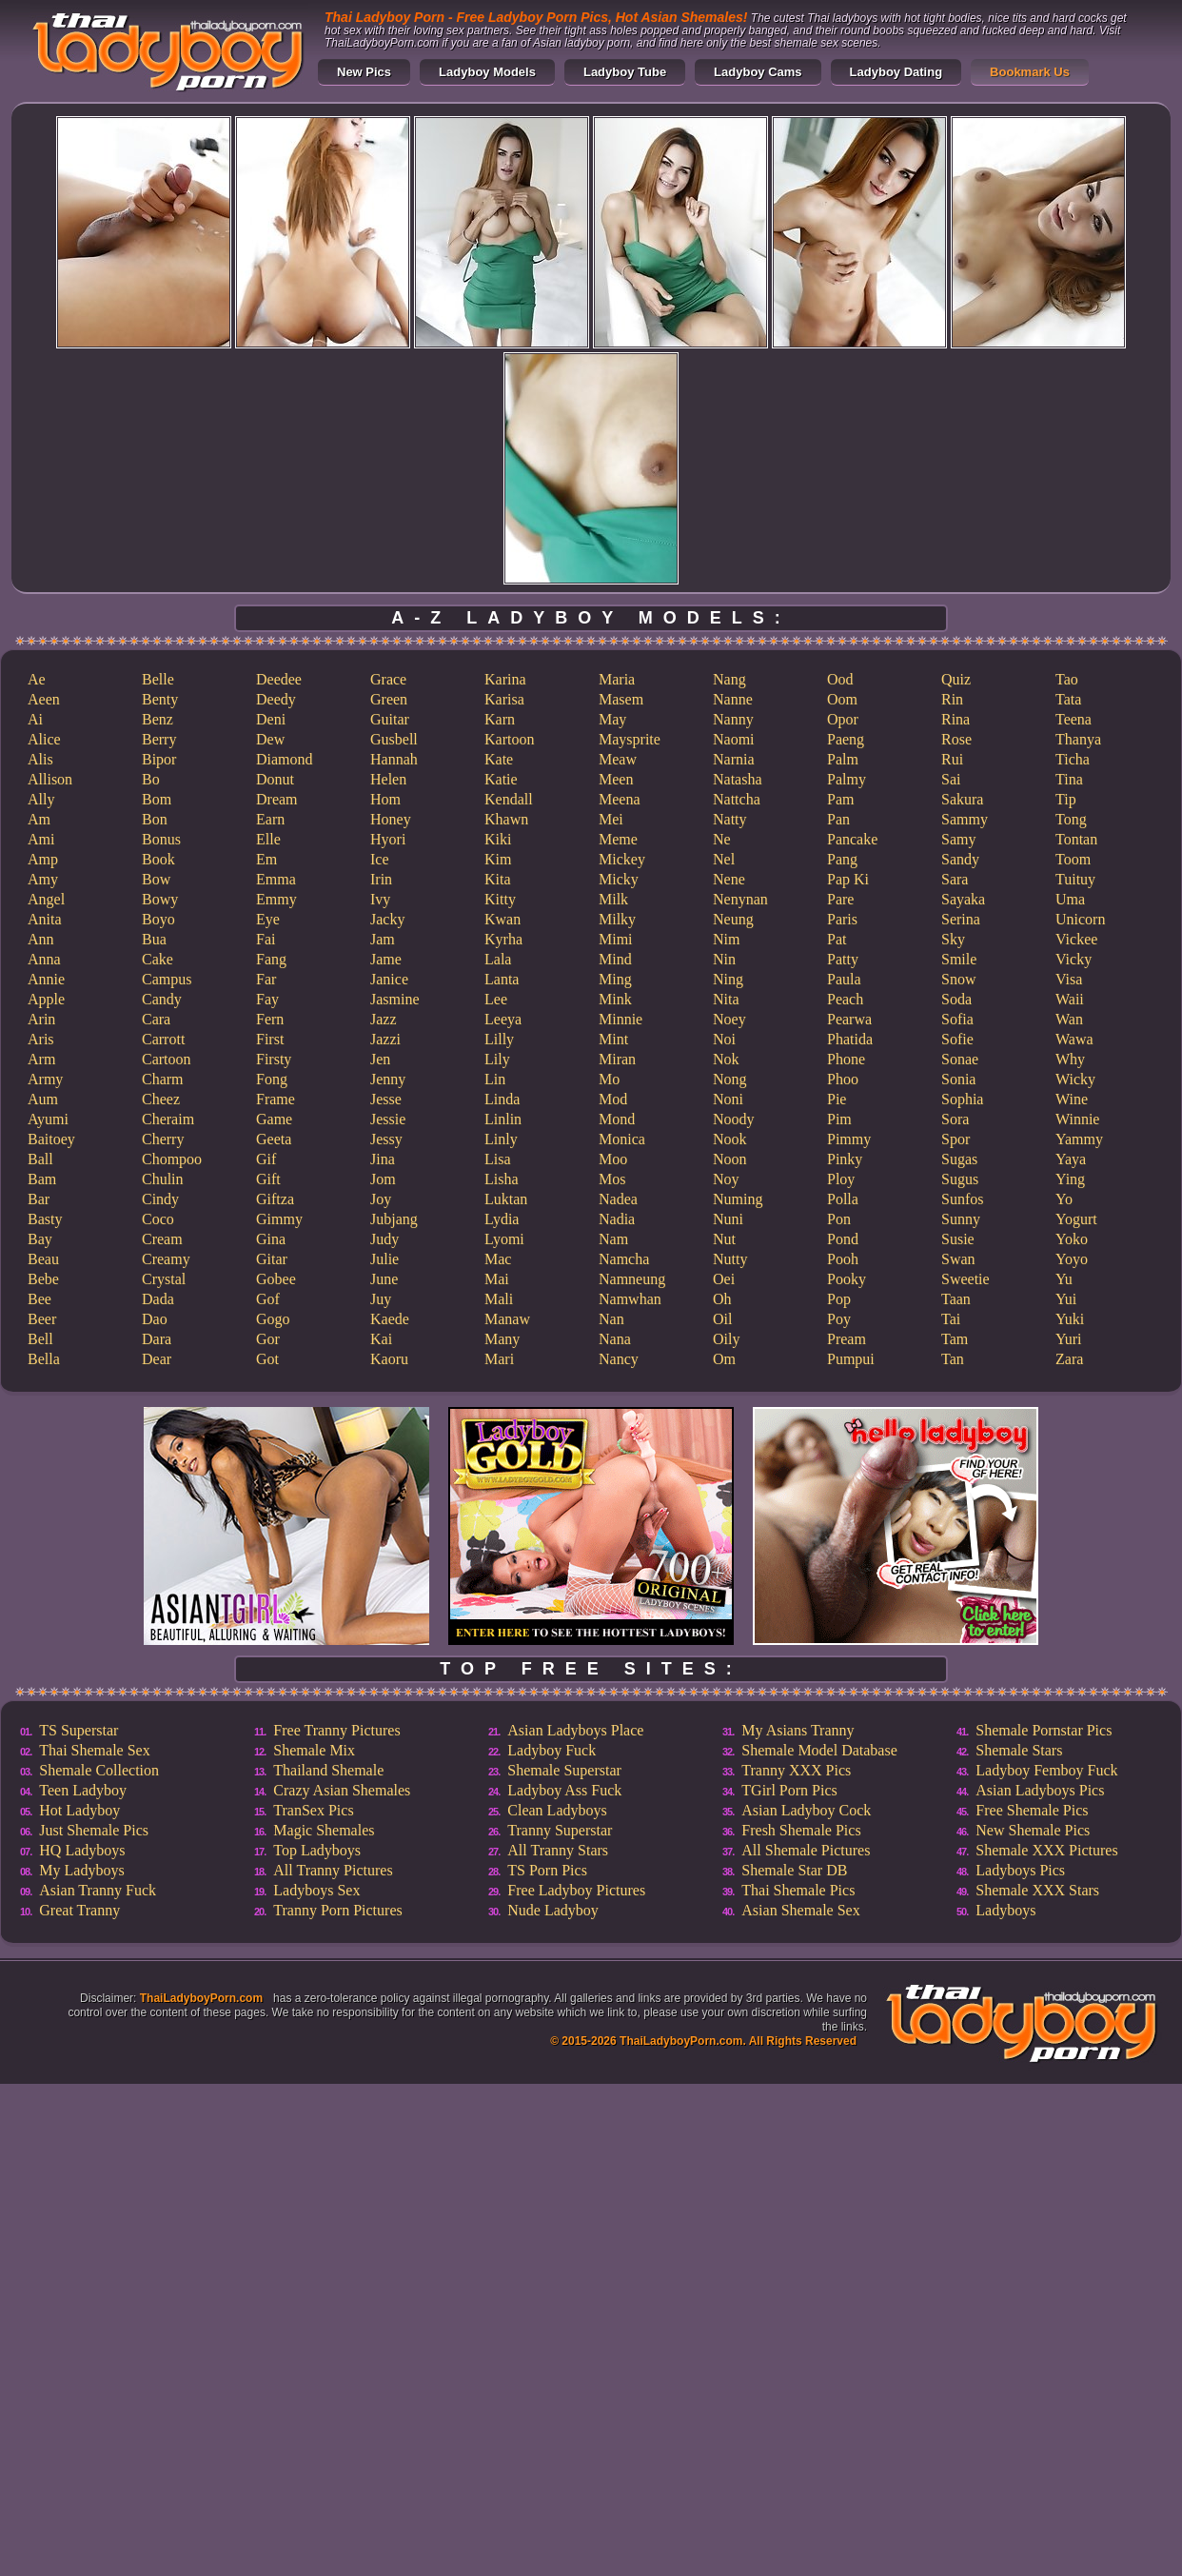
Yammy (1079, 1139)
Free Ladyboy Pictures (576, 1890)
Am (39, 819)
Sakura (962, 799)
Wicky (1075, 1079)
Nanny (733, 719)
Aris (41, 1039)
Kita (497, 879)
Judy (384, 1239)
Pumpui (851, 1359)
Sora (955, 1119)
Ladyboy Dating (896, 72)
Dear (156, 1359)
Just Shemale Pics (93, 1830)
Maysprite (629, 739)
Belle (158, 679)
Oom (842, 699)
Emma (276, 879)
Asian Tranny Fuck (97, 1890)
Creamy (166, 1259)
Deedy (276, 699)
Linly (501, 1139)
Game (274, 1119)
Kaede (389, 1319)
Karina (505, 679)
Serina (960, 919)
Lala (497, 959)
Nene (729, 879)
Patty (842, 959)
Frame (275, 1099)
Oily (726, 1339)
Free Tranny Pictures (336, 1730)
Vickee (1076, 939)
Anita (45, 919)
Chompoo (172, 1159)
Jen (380, 1059)
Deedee (279, 679)
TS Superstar (78, 1730)
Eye (268, 919)
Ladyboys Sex (316, 1890)
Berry (159, 739)
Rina (955, 719)
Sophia (962, 1099)
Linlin (503, 1119)
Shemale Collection (99, 1770)
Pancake (852, 839)
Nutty (730, 1259)
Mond (617, 1119)
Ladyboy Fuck (551, 1750)
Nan (611, 1319)
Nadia (617, 1219)
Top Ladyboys (317, 1850)
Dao (154, 1319)
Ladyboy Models (487, 72)
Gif (266, 1159)
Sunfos (962, 1199)
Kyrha (503, 939)
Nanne (733, 699)
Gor (268, 1339)
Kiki (497, 839)
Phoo (842, 1079)
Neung (733, 919)
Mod (613, 1099)
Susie (958, 1239)
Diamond (284, 759)
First (270, 1039)
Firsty (273, 1059)
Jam (382, 939)
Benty (160, 699)
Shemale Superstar (564, 1770)
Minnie (620, 1019)
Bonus (161, 839)
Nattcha (736, 799)
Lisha (501, 1179)
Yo (1064, 1199)
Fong (271, 1079)
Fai (265, 939)
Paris (842, 919)
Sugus (959, 1179)
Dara (156, 1339)
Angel (46, 899)
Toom (1073, 859)
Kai (381, 1339)
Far (266, 979)
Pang (842, 859)
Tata (1068, 699)
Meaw (618, 759)
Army (45, 1079)
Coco (158, 1219)
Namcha (624, 1259)
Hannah (394, 759)
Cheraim (168, 1119)
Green (388, 699)
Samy (958, 839)
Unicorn (1080, 919)
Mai (496, 1279)
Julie (384, 1259)
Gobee (276, 1279)
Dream (277, 799)
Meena (619, 799)
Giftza (275, 1199)
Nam (613, 1239)
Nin (724, 959)
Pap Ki (848, 879)
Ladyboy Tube (624, 72)
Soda (956, 999)
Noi (724, 1039)
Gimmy (279, 1219)
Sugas (959, 1159)
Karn (499, 719)
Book (158, 859)
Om (724, 1359)
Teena (1073, 719)
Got (267, 1359)
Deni (271, 719)
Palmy (846, 779)
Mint (613, 1039)
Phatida (850, 1039)
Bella (44, 1359)
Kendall (508, 799)
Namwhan (630, 1299)
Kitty (500, 899)
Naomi (734, 739)
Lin (494, 1079)
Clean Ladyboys (556, 1810)
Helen (388, 779)
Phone (846, 1059)
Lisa (497, 1159)
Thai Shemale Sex (94, 1750)
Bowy (160, 899)
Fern (270, 1019)
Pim (839, 1119)
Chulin (163, 1179)
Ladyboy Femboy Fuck (1046, 1770)
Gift (268, 1179)
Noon (730, 1159)
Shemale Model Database (819, 1750)
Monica (622, 1139)
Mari (499, 1359)
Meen (616, 779)
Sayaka (963, 899)
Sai (950, 779)
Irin (381, 879)
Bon (154, 819)
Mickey (622, 859)
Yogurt (1076, 1219)
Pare (840, 899)
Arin (41, 1019)
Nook (730, 1139)
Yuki (1069, 1319)
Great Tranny (79, 1910)
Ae (37, 679)
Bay (40, 1239)
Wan (1069, 1019)
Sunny (960, 1219)
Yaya (1070, 1159)
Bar (38, 1199)
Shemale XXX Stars (1037, 1890)
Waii (1069, 999)
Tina (1069, 779)
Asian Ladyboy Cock (806, 1810)
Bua (154, 939)
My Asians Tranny (797, 1730)
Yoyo (1071, 1259)
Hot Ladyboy (79, 1810)
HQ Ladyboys (82, 1850)
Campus (166, 979)
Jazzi (385, 1039)
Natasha (737, 779)
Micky (619, 879)
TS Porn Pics (547, 1870)
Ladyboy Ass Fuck (564, 1790)
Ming (615, 979)
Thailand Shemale (328, 1770)
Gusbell (394, 739)
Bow (156, 879)
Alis (40, 759)
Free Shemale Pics (1031, 1810)
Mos (612, 1179)
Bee (39, 1299)
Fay (267, 999)
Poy (839, 1319)
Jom (383, 1179)
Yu (1064, 1279)
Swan (958, 1259)
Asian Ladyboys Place (575, 1730)
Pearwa (849, 1019)
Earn (270, 819)
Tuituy (1075, 879)
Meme (618, 839)
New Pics (364, 72)
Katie (501, 779)
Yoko (1071, 1239)
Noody (734, 1119)
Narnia (734, 759)
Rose (956, 739)
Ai (35, 719)
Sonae (959, 1059)
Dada (158, 1299)
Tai (950, 1319)
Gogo (273, 1319)
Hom (385, 799)
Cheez (161, 1099)
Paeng (845, 739)
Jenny (387, 1079)
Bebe (43, 1279)
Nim (726, 939)
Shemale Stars (1018, 1750)
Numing (737, 1199)
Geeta (273, 1139)
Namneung (632, 1279)
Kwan (502, 919)
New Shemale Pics (1032, 1830)
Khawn (506, 819)
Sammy (964, 819)
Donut (275, 779)
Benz (157, 719)
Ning (728, 979)
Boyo (158, 919)
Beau (43, 1259)
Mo (609, 1079)
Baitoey (51, 1139)
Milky (617, 919)
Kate (498, 759)
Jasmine (395, 999)
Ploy (841, 1179)
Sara (954, 879)
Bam (42, 1179)
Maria (617, 679)
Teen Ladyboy (83, 1790)
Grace (388, 679)
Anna (44, 959)
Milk (613, 899)
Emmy (276, 899)
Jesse (386, 1099)
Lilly (499, 1039)
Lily (497, 1059)
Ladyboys (1005, 1910)
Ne (722, 839)
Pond (842, 1239)
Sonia (958, 1079)
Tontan (1076, 839)
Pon (839, 1219)
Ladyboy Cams (757, 72)
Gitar (271, 1259)
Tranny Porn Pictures (337, 1910)
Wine (1071, 1099)
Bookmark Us (1030, 72)
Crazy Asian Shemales (341, 1790)
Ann (41, 939)
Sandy (960, 859)
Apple (46, 999)
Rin (952, 699)
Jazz (383, 1019)
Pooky (846, 1279)
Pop (839, 1299)
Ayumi (48, 1119)
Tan (952, 1359)
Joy (380, 1199)
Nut (724, 1239)
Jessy (386, 1139)
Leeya (503, 1019)
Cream (162, 1239)
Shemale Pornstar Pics (1043, 1730)
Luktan (505, 1199)
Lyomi (504, 1239)
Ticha (1072, 759)
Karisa (504, 699)
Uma (1070, 899)
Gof (268, 1299)
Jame (386, 959)
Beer (42, 1319)
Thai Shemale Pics (798, 1890)
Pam (840, 799)
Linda (502, 1099)
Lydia (501, 1219)
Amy (43, 879)
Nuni (728, 1219)
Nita (726, 999)
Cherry (163, 1139)
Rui (952, 759)
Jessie (387, 1119)
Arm (41, 1059)
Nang (729, 679)
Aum (43, 1099)
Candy (162, 999)
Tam (954, 1339)
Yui (1065, 1299)
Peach (845, 999)
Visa (1068, 979)
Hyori (387, 839)
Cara (156, 1019)
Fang (271, 959)
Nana (615, 1339)
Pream (846, 1339)
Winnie (1077, 1119)
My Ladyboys (81, 1870)
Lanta (501, 979)
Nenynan (740, 899)
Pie (836, 1099)
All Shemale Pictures (805, 1850)
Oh (722, 1299)
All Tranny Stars (557, 1850)
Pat (836, 939)
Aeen (44, 699)
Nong (730, 1079)
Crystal (164, 1279)
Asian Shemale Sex (800, 1910)
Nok (726, 1059)
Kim (497, 859)
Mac (497, 1259)
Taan (956, 1299)
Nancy (619, 1359)
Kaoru (389, 1359)
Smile (958, 959)
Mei (611, 819)
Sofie (957, 1039)
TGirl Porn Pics (789, 1790)
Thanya (1078, 739)
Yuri (1068, 1339)
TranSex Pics (313, 1810)
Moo (613, 1159)
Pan (838, 819)
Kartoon (509, 739)
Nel (724, 859)
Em (266, 859)
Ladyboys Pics (1020, 1870)
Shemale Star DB (794, 1870)
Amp (43, 859)
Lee (495, 999)
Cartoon (166, 1059)
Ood (840, 679)
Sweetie (965, 1279)
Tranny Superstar (559, 1830)
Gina (271, 1239)
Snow (958, 979)
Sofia (957, 1019)
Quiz (956, 679)
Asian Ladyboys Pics (1039, 1790)
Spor (955, 1139)
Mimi (616, 939)
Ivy (380, 899)
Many (502, 1339)
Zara (1069, 1359)
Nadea (618, 1199)
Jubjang (394, 1219)
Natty (730, 819)
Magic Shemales (323, 1830)
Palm (842, 759)
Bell (40, 1339)
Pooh (842, 1259)
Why (1070, 1059)
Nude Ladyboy (553, 1910)
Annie (46, 979)
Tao (1066, 679)
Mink (615, 999)
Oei (724, 1279)
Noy (726, 1179)
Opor (842, 719)
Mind (615, 959)
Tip (1065, 799)
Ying (1070, 1179)
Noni (728, 1099)
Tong (1071, 819)
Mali (498, 1299)
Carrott (163, 1039)
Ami (41, 839)
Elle (268, 839)
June (384, 1279)
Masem (621, 699)
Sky (953, 939)
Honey (390, 819)
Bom (156, 799)
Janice (389, 979)
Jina (382, 1159)
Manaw (507, 1319)
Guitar (389, 719)
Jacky (387, 919)
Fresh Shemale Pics (800, 1830)
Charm (163, 1079)
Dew (270, 739)
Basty (45, 1219)
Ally (41, 799)
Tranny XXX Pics (796, 1770)
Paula (844, 979)
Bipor (159, 759)
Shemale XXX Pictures (1046, 1850)
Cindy (160, 1199)
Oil (722, 1319)
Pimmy (849, 1139)
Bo (151, 779)
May (612, 719)
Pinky (844, 1159)
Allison (50, 779)
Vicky (1073, 959)
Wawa (1074, 1039)
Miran (617, 1059)
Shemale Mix (314, 1750)
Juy (380, 1299)
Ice (379, 859)
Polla (842, 1199)
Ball (40, 1159)
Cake (157, 959)
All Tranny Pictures (332, 1870)
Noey (729, 1019)
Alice (44, 739)
